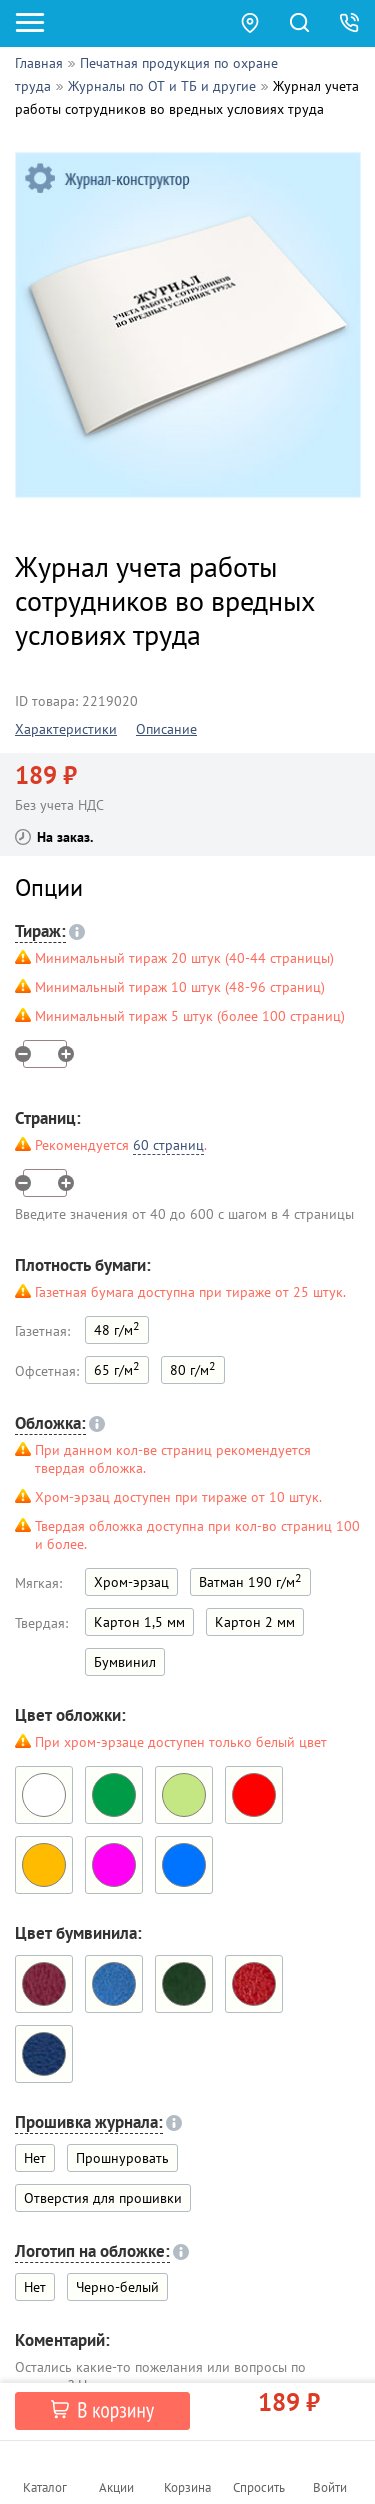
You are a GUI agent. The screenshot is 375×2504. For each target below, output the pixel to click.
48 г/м (117, 1328)
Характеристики (66, 729)
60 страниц (168, 1145)
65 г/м (117, 1368)
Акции (116, 2487)
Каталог (45, 2487)
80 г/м (193, 1368)
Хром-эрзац (131, 1582)
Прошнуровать (122, 2158)
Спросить (259, 2487)
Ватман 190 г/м (250, 1580)
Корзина (187, 2487)
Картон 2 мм (255, 1622)
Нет (35, 2158)
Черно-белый (117, 2287)
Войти (330, 2487)
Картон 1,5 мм (139, 1622)
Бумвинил (125, 1662)
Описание (166, 729)
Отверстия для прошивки (103, 2198)
